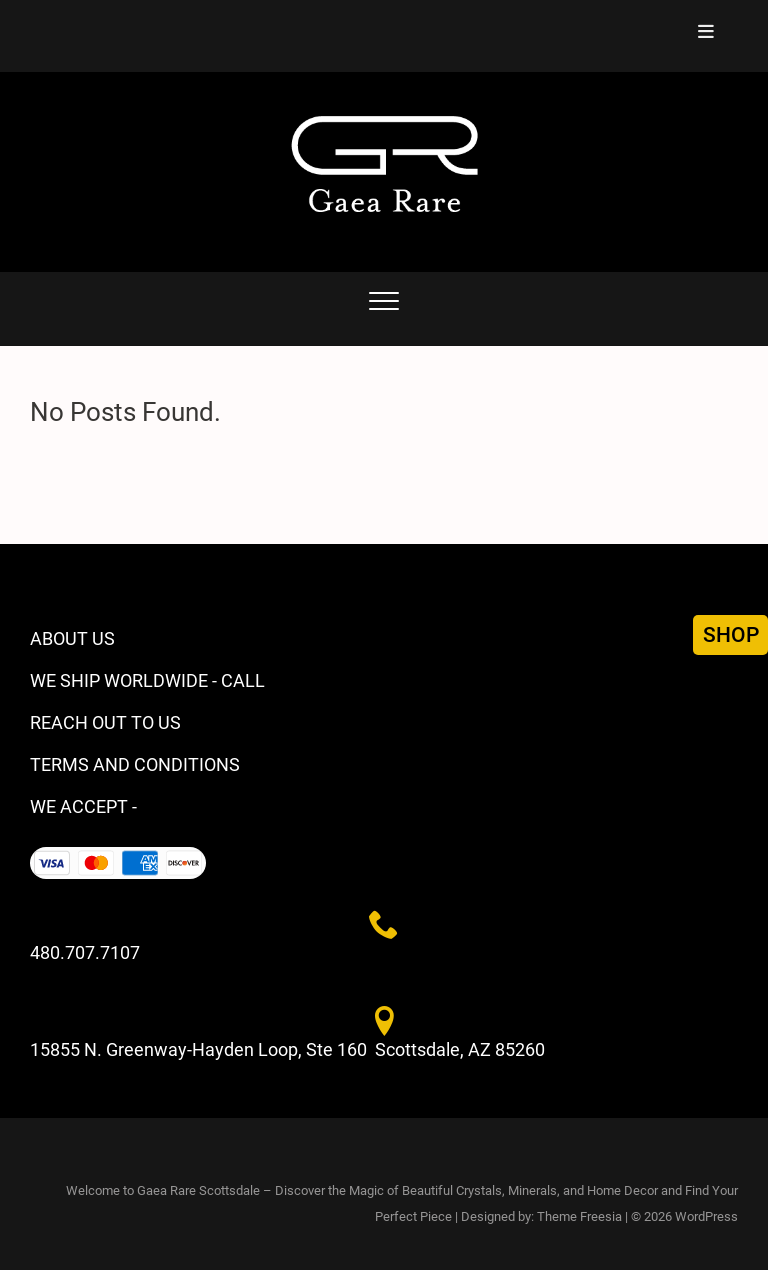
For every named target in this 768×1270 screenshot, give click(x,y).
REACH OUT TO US (105, 722)
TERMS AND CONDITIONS (135, 764)
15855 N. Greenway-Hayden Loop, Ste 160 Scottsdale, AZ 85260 (287, 1049)
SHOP (731, 635)
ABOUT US (72, 638)
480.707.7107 (85, 952)
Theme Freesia (579, 1216)
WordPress (706, 1216)
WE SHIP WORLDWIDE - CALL (147, 680)
